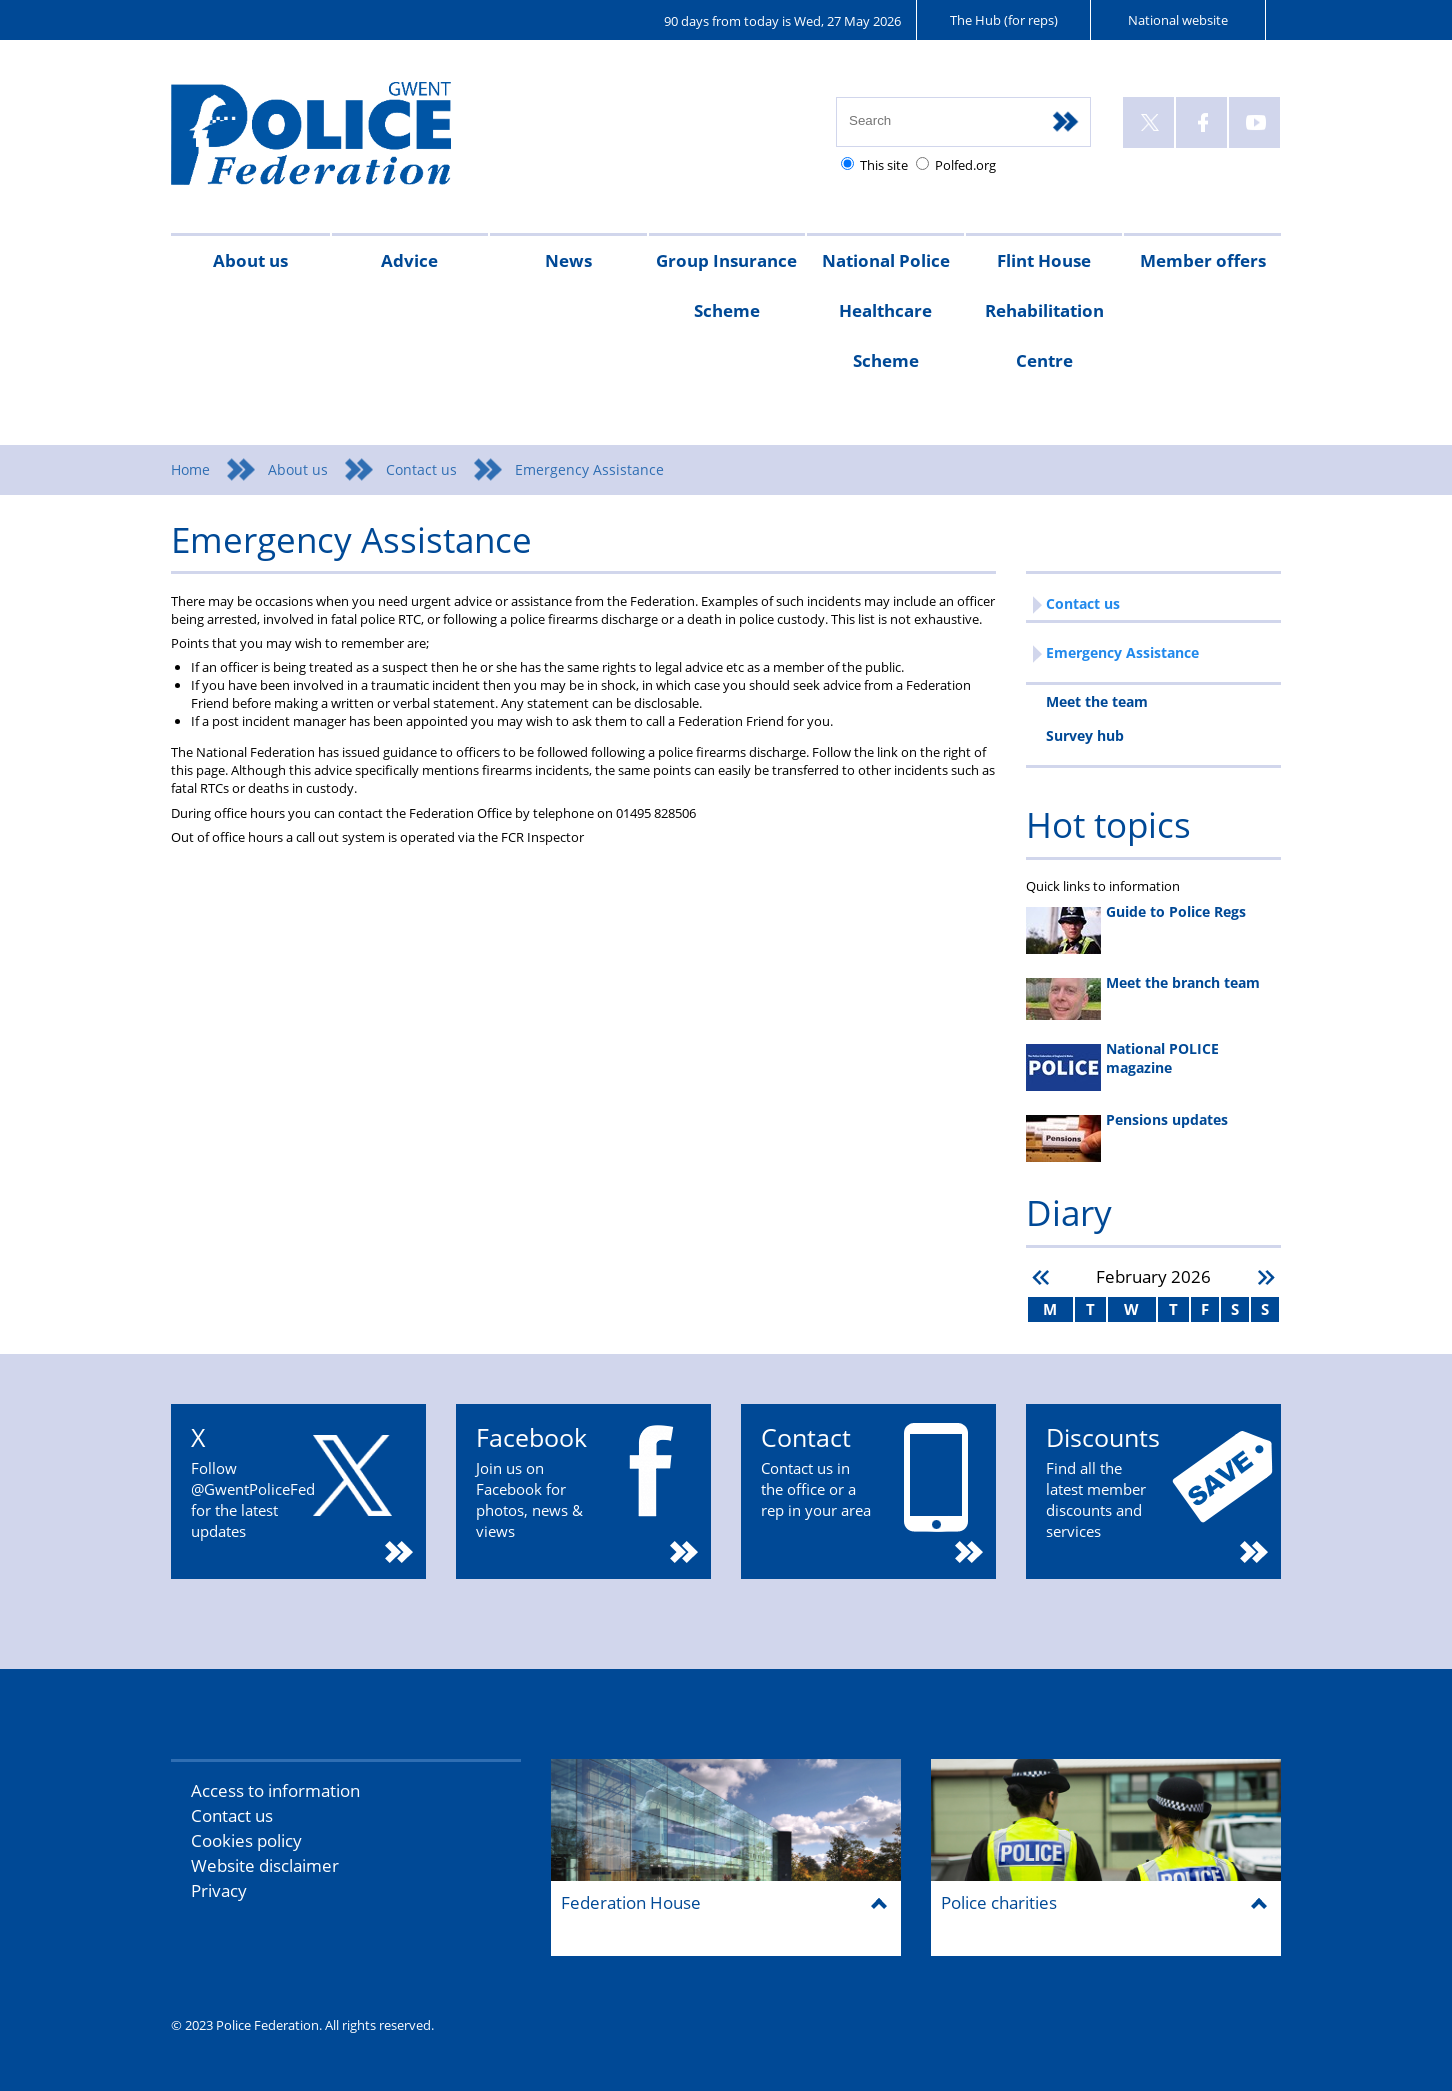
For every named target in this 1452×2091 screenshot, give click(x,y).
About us (250, 260)
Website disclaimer (265, 1865)
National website (1178, 20)
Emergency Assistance (1122, 652)
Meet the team (1097, 701)
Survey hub (1085, 735)
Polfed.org (965, 165)
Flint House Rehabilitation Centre (1044, 310)
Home (190, 469)
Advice (409, 260)
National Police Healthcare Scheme (886, 310)
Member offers (1203, 260)
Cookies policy (246, 1840)
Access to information (275, 1790)
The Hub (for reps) (1004, 20)
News (568, 260)
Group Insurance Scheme (726, 285)
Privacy (219, 1890)
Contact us (421, 469)
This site (884, 165)
